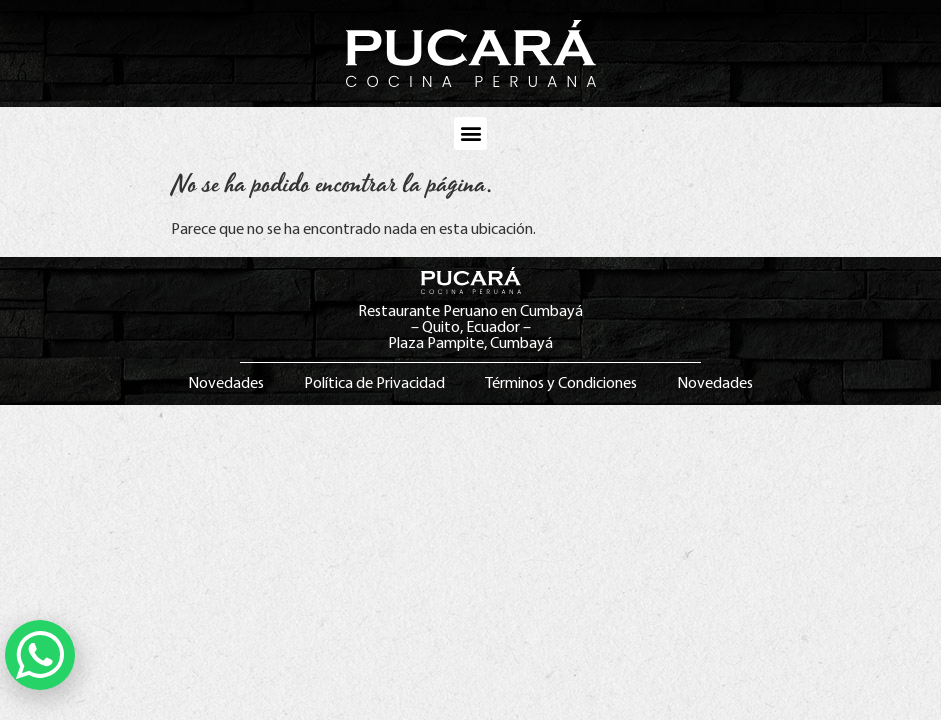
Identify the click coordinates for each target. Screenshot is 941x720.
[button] (470, 133)
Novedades (226, 384)
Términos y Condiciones (561, 384)
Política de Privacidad (374, 384)
